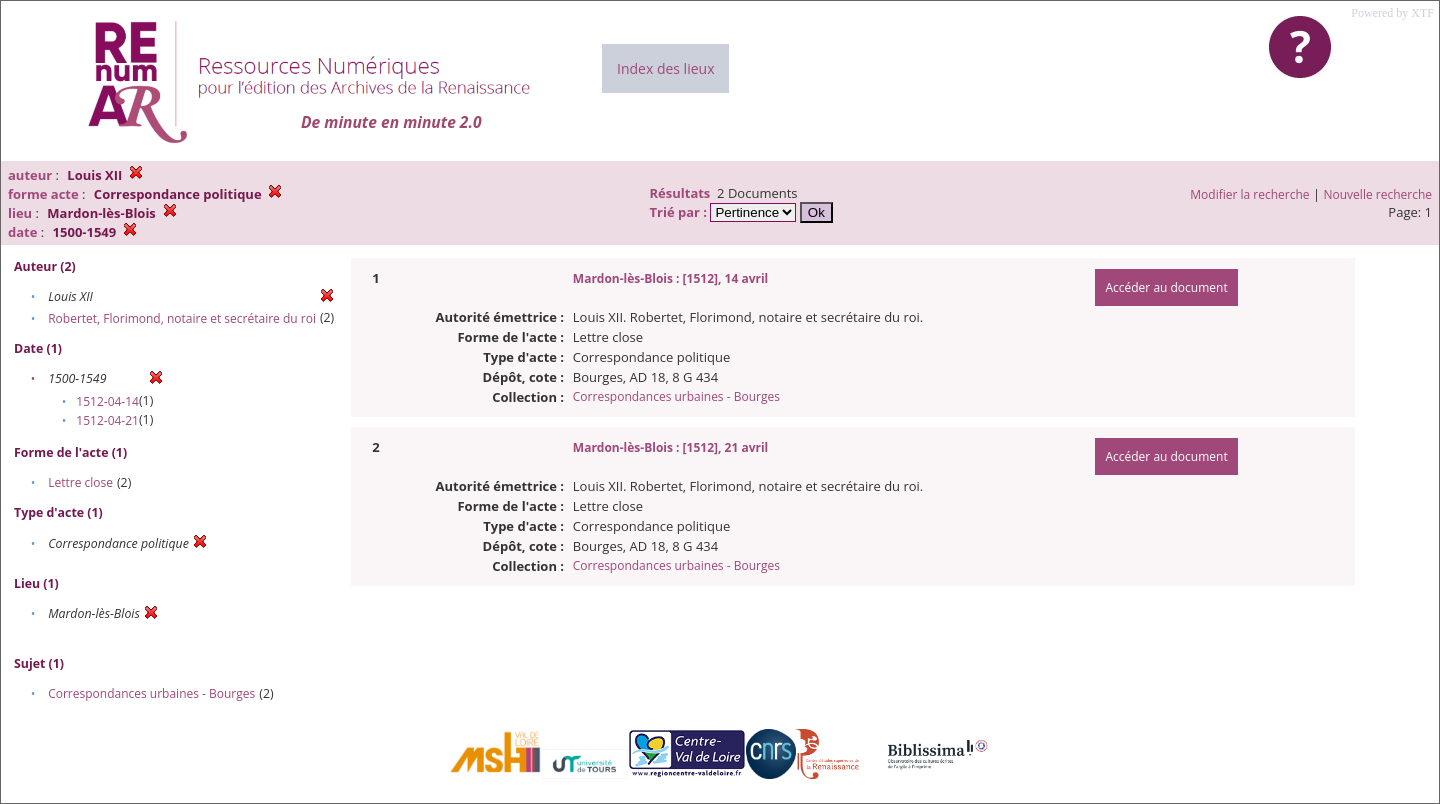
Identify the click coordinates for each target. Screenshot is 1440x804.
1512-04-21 (107, 420)
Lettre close (80, 482)
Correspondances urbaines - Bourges (151, 693)
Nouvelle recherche (1378, 194)
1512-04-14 (107, 401)
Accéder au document (1166, 287)
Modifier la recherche (1249, 194)
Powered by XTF (1392, 13)
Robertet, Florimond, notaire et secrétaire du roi (182, 318)
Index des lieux (665, 68)
